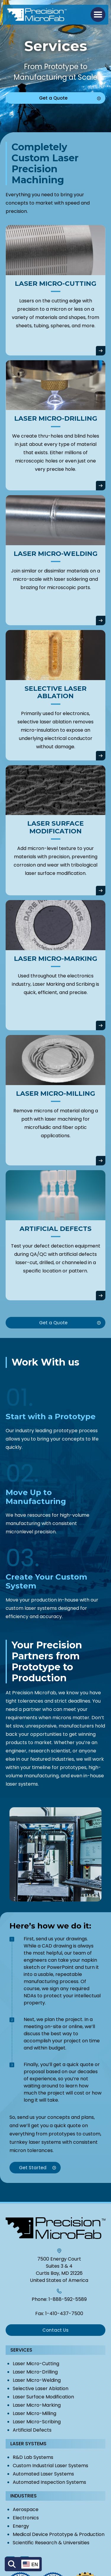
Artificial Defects (32, 2430)
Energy (21, 2526)
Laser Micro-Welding (37, 2380)
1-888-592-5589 (68, 2299)
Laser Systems (28, 2443)
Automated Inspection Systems (49, 2482)
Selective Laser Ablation (40, 2388)
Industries (23, 2495)
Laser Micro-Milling (34, 2413)
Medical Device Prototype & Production (58, 2534)
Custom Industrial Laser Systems (50, 2465)
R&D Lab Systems (33, 2457)
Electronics (26, 2517)
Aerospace (25, 2509)
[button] (98, 14)
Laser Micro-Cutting (36, 2363)
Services (21, 2350)
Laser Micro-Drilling (35, 2371)
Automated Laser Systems (43, 2473)
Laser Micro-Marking (37, 2405)
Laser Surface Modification (43, 2396)
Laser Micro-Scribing (37, 2421)
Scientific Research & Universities (51, 2542)
